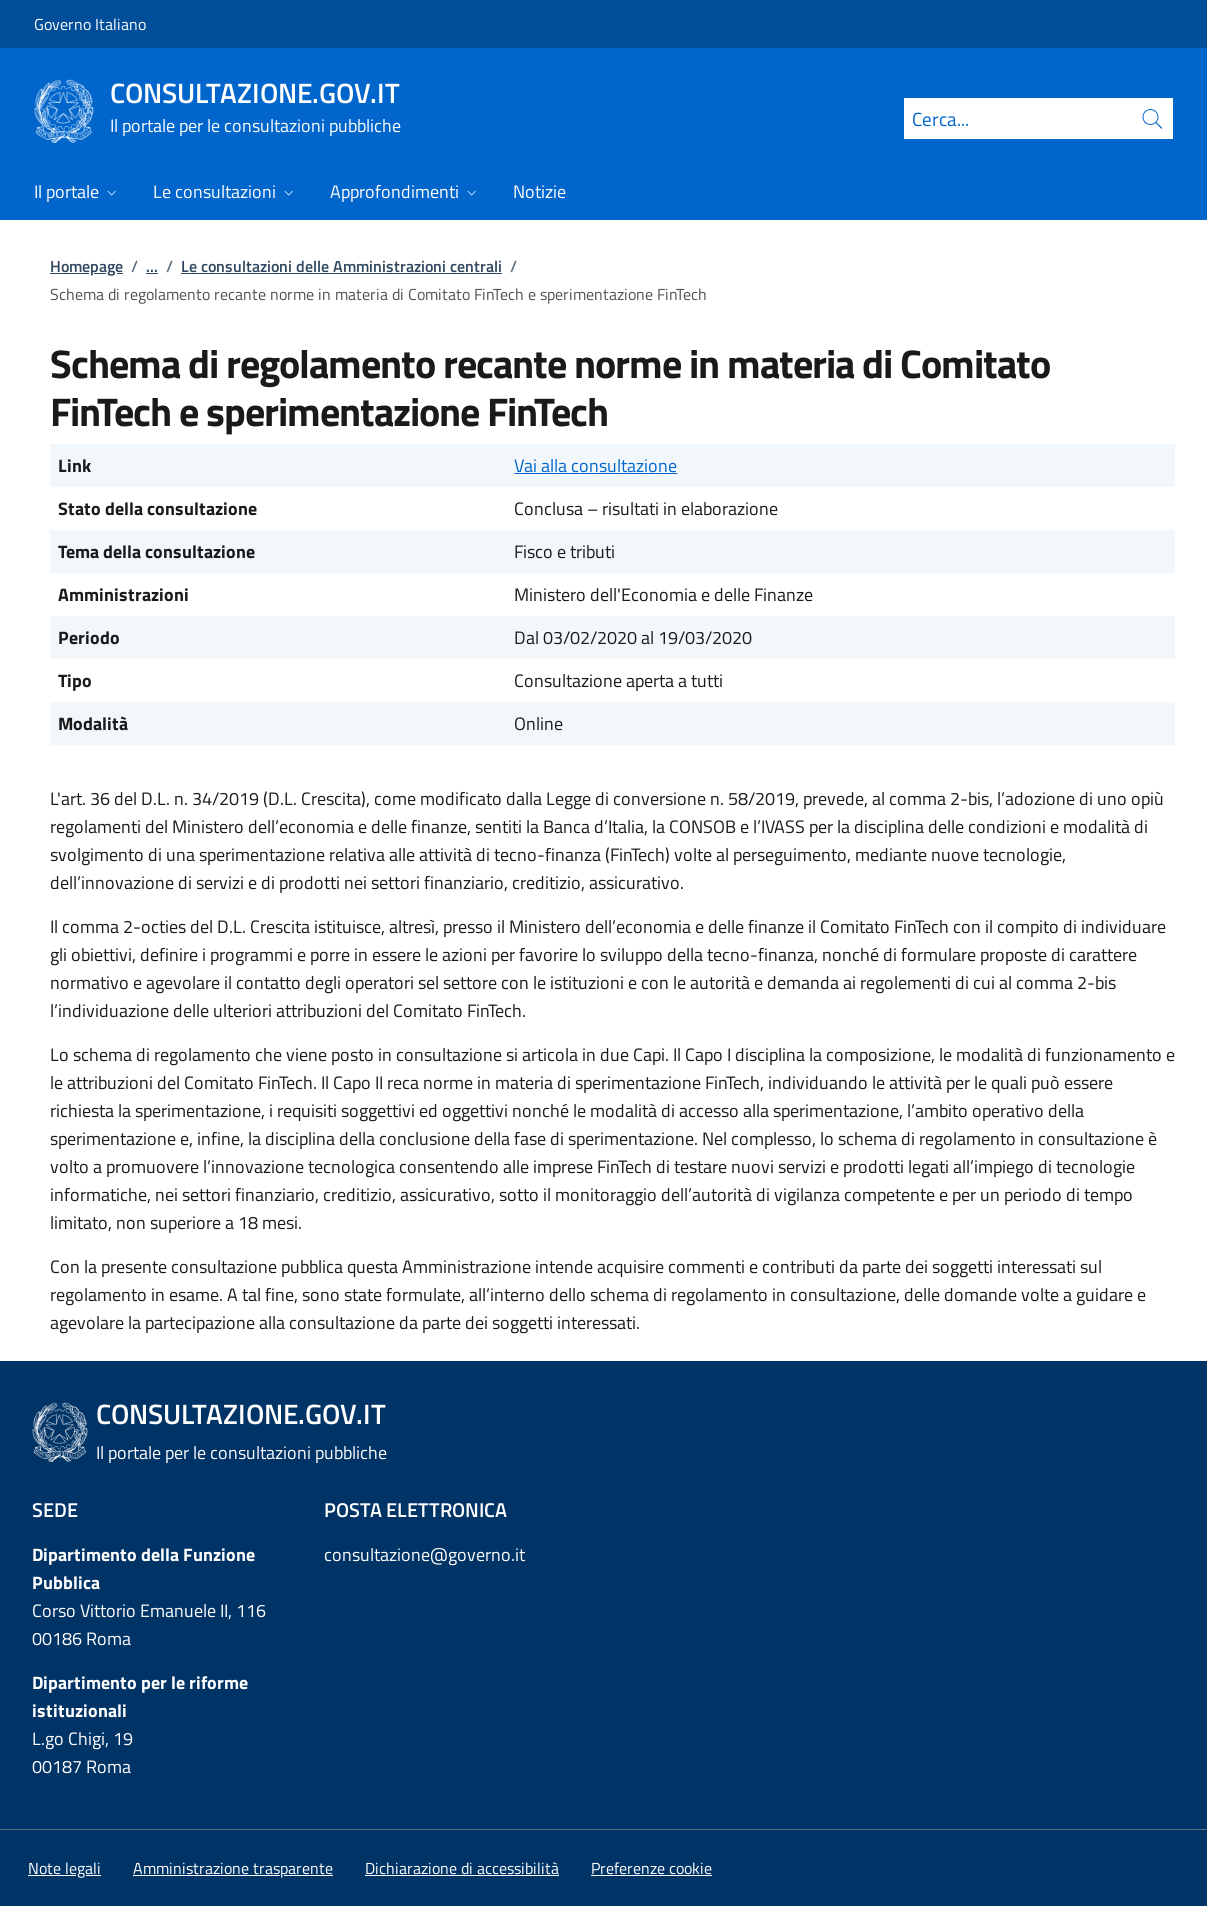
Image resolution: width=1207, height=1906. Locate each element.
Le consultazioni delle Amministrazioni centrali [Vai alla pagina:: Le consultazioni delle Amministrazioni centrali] (341, 266)
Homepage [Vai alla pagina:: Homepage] (86, 266)
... (152, 266)
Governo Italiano (90, 24)
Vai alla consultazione (595, 465)
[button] (651, 1868)
